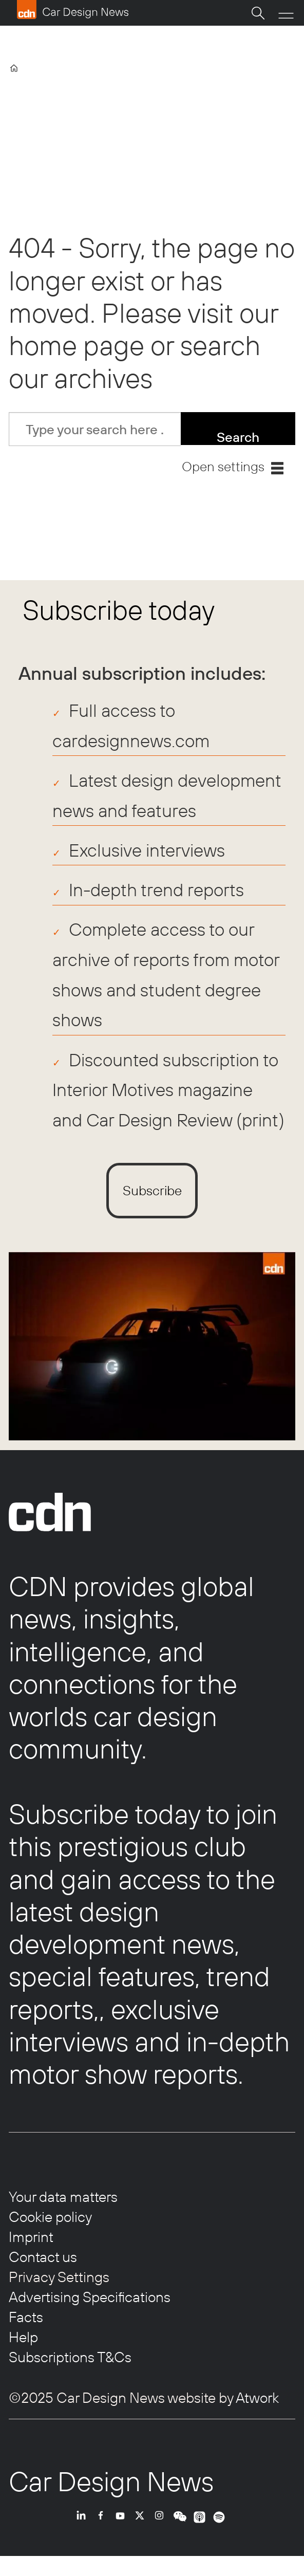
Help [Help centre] (23, 2337)
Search (238, 437)
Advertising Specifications (89, 2297)
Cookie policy (50, 2217)
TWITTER (142, 2529)
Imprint (31, 2237)
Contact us (43, 2257)
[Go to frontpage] (72, 9)
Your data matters (63, 2197)
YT (122, 2529)
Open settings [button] (223, 466)
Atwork (256, 2397)
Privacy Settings (59, 2277)
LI (83, 2529)
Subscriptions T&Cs (70, 2357)
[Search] (258, 13)
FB (103, 2529)
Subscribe (152, 1190)
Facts (26, 2317)
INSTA (161, 2529)
